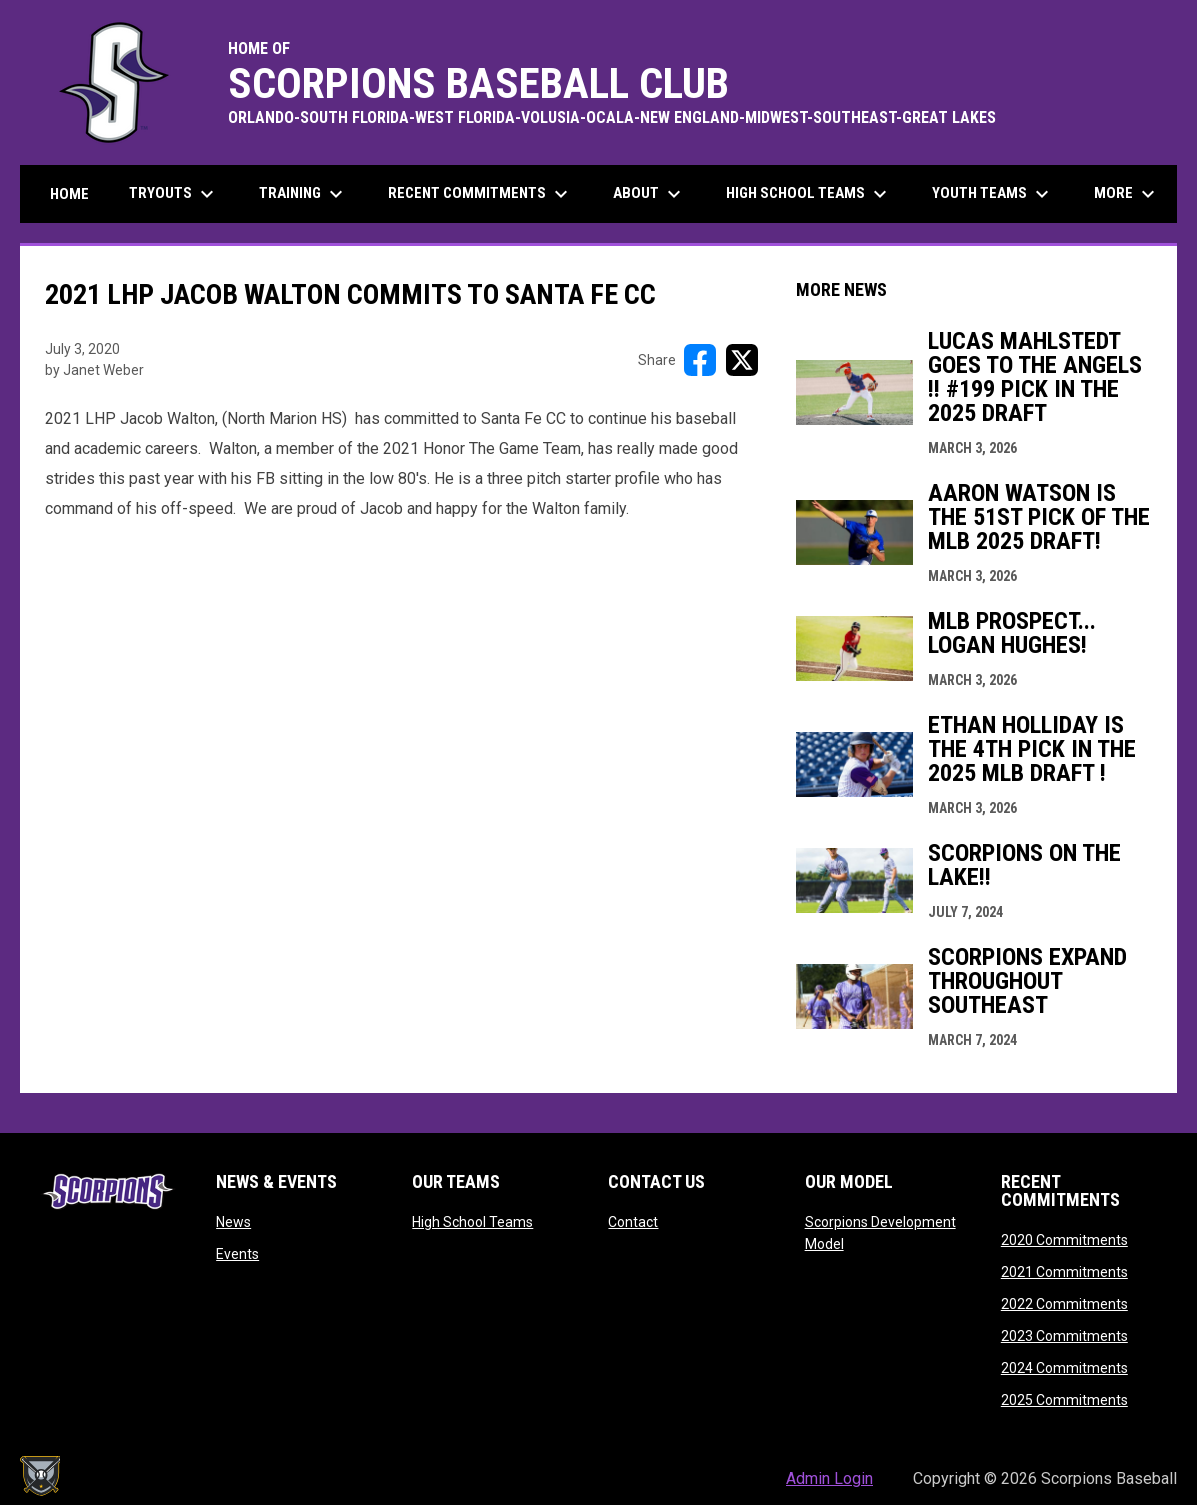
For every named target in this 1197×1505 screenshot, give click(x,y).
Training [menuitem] (303, 194)
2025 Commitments (1064, 1400)
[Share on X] (742, 360)
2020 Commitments (1064, 1240)
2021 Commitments (1064, 1272)
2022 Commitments (1064, 1304)
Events (237, 1254)
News (233, 1222)
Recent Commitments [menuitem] (480, 194)
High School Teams (472, 1222)
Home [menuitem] (69, 194)
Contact (633, 1222)
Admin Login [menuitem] (829, 1478)
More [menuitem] (1127, 194)
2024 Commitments (1064, 1368)
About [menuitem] (649, 194)
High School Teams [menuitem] (809, 194)
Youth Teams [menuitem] (993, 194)
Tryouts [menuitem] (174, 194)
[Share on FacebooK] (700, 360)
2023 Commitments (1064, 1336)
